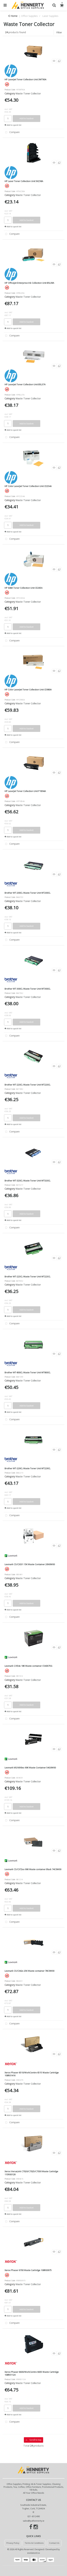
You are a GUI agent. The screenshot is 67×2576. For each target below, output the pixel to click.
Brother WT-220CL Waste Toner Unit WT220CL (27, 1084)
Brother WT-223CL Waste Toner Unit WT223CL (27, 1276)
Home (12, 16)
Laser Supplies (50, 16)
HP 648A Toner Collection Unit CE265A (23, 587)
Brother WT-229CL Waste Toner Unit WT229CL (27, 1468)
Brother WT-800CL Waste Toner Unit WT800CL (27, 1372)
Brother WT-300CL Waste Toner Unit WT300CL (27, 988)
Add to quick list (13, 125)
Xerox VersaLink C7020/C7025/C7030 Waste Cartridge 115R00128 (31, 2173)
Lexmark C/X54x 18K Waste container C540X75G (28, 1665)
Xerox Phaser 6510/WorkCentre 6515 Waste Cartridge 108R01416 (32, 2074)
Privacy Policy (12, 2543)
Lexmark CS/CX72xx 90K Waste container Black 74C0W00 (33, 1869)
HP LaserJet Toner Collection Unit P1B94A (25, 791)
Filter (59, 32)
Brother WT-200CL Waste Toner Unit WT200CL (27, 892)
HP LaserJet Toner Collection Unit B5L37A (25, 384)
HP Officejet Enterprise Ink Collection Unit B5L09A (29, 282)
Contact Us (54, 2543)
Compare (12, 132)
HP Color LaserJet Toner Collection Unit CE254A (28, 486)
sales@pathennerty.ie (33, 2520)
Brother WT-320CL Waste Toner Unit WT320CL (27, 1180)
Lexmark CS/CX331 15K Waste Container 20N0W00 (30, 1564)
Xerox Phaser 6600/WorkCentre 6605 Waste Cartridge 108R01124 (32, 2373)
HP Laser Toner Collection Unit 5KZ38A (24, 181)
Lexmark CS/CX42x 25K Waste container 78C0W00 (29, 1970)
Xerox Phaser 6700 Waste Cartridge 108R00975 (28, 2270)
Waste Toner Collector (28, 93)
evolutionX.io (33, 2553)
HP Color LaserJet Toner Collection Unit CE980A (28, 689)
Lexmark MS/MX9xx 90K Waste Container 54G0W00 (30, 1767)
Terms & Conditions (34, 2543)
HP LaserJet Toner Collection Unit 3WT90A (25, 79)
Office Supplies (29, 16)
